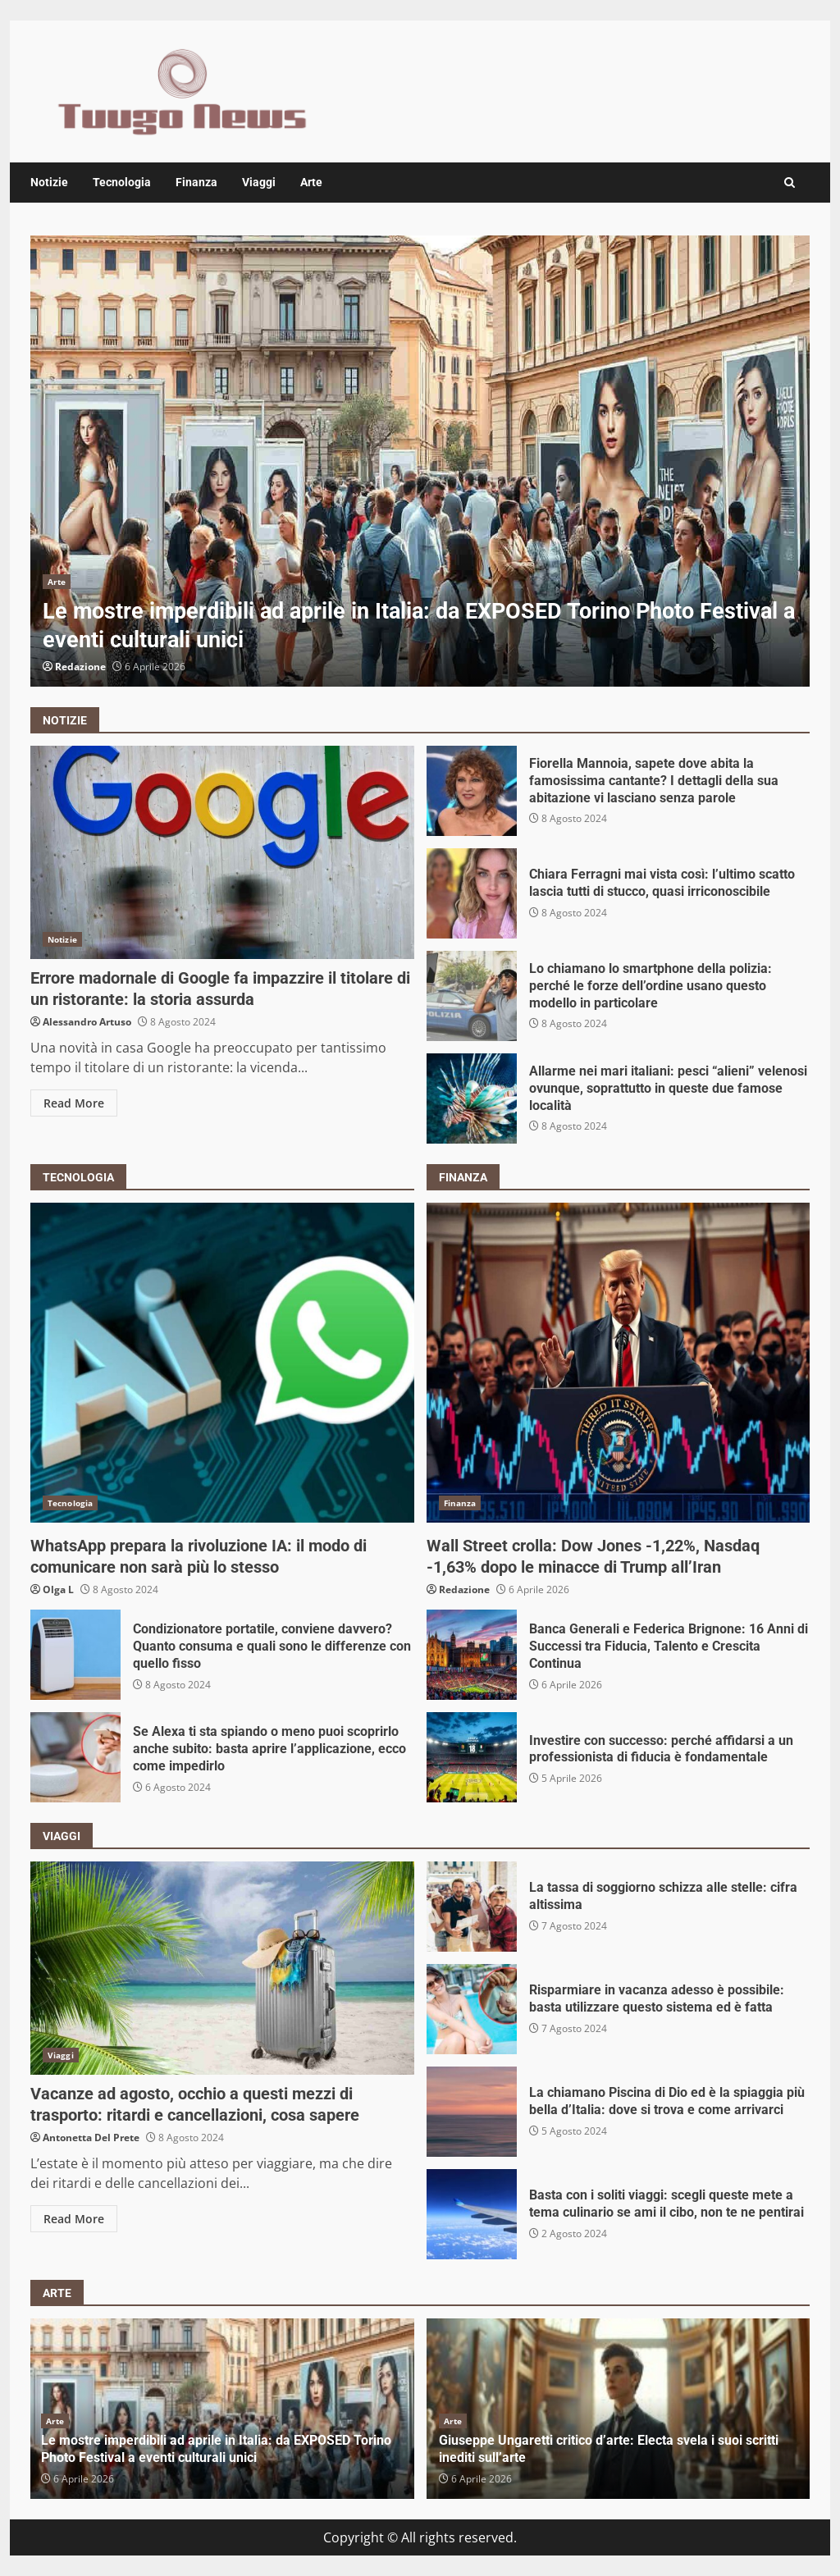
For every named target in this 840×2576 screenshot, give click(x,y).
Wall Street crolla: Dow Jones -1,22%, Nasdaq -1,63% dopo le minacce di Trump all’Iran (618, 1363)
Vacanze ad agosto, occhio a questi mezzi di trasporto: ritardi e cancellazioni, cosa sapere (222, 1968)
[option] (420, 461)
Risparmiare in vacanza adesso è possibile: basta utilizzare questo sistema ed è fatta (472, 2009)
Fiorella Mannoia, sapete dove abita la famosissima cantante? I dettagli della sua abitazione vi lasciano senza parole (472, 791)
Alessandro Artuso (87, 1022)
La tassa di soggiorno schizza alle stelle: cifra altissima (472, 1906)
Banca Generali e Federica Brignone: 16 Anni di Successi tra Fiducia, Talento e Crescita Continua (472, 1655)
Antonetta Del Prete (91, 2137)
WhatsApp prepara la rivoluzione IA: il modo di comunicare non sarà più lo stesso (222, 1363)
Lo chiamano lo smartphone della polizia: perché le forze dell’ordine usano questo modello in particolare (472, 996)
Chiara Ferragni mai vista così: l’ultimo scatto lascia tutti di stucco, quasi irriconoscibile (472, 893)
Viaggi (259, 182)
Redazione (80, 667)
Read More (73, 1103)
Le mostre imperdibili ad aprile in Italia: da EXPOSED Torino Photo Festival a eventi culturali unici (420, 461)
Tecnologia (122, 182)
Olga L (58, 1589)
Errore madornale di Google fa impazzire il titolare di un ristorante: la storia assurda (222, 852)
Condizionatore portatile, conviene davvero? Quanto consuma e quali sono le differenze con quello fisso (75, 1655)
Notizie (49, 182)
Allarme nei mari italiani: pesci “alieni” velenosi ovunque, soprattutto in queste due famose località (472, 1098)
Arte (311, 182)
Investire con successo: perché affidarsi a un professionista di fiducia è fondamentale (472, 1757)
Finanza (196, 182)
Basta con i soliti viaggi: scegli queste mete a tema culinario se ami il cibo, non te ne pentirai (472, 2214)
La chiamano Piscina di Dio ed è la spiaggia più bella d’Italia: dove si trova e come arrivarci (472, 2112)
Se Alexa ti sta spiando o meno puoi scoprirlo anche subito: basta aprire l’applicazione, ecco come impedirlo (75, 1757)
